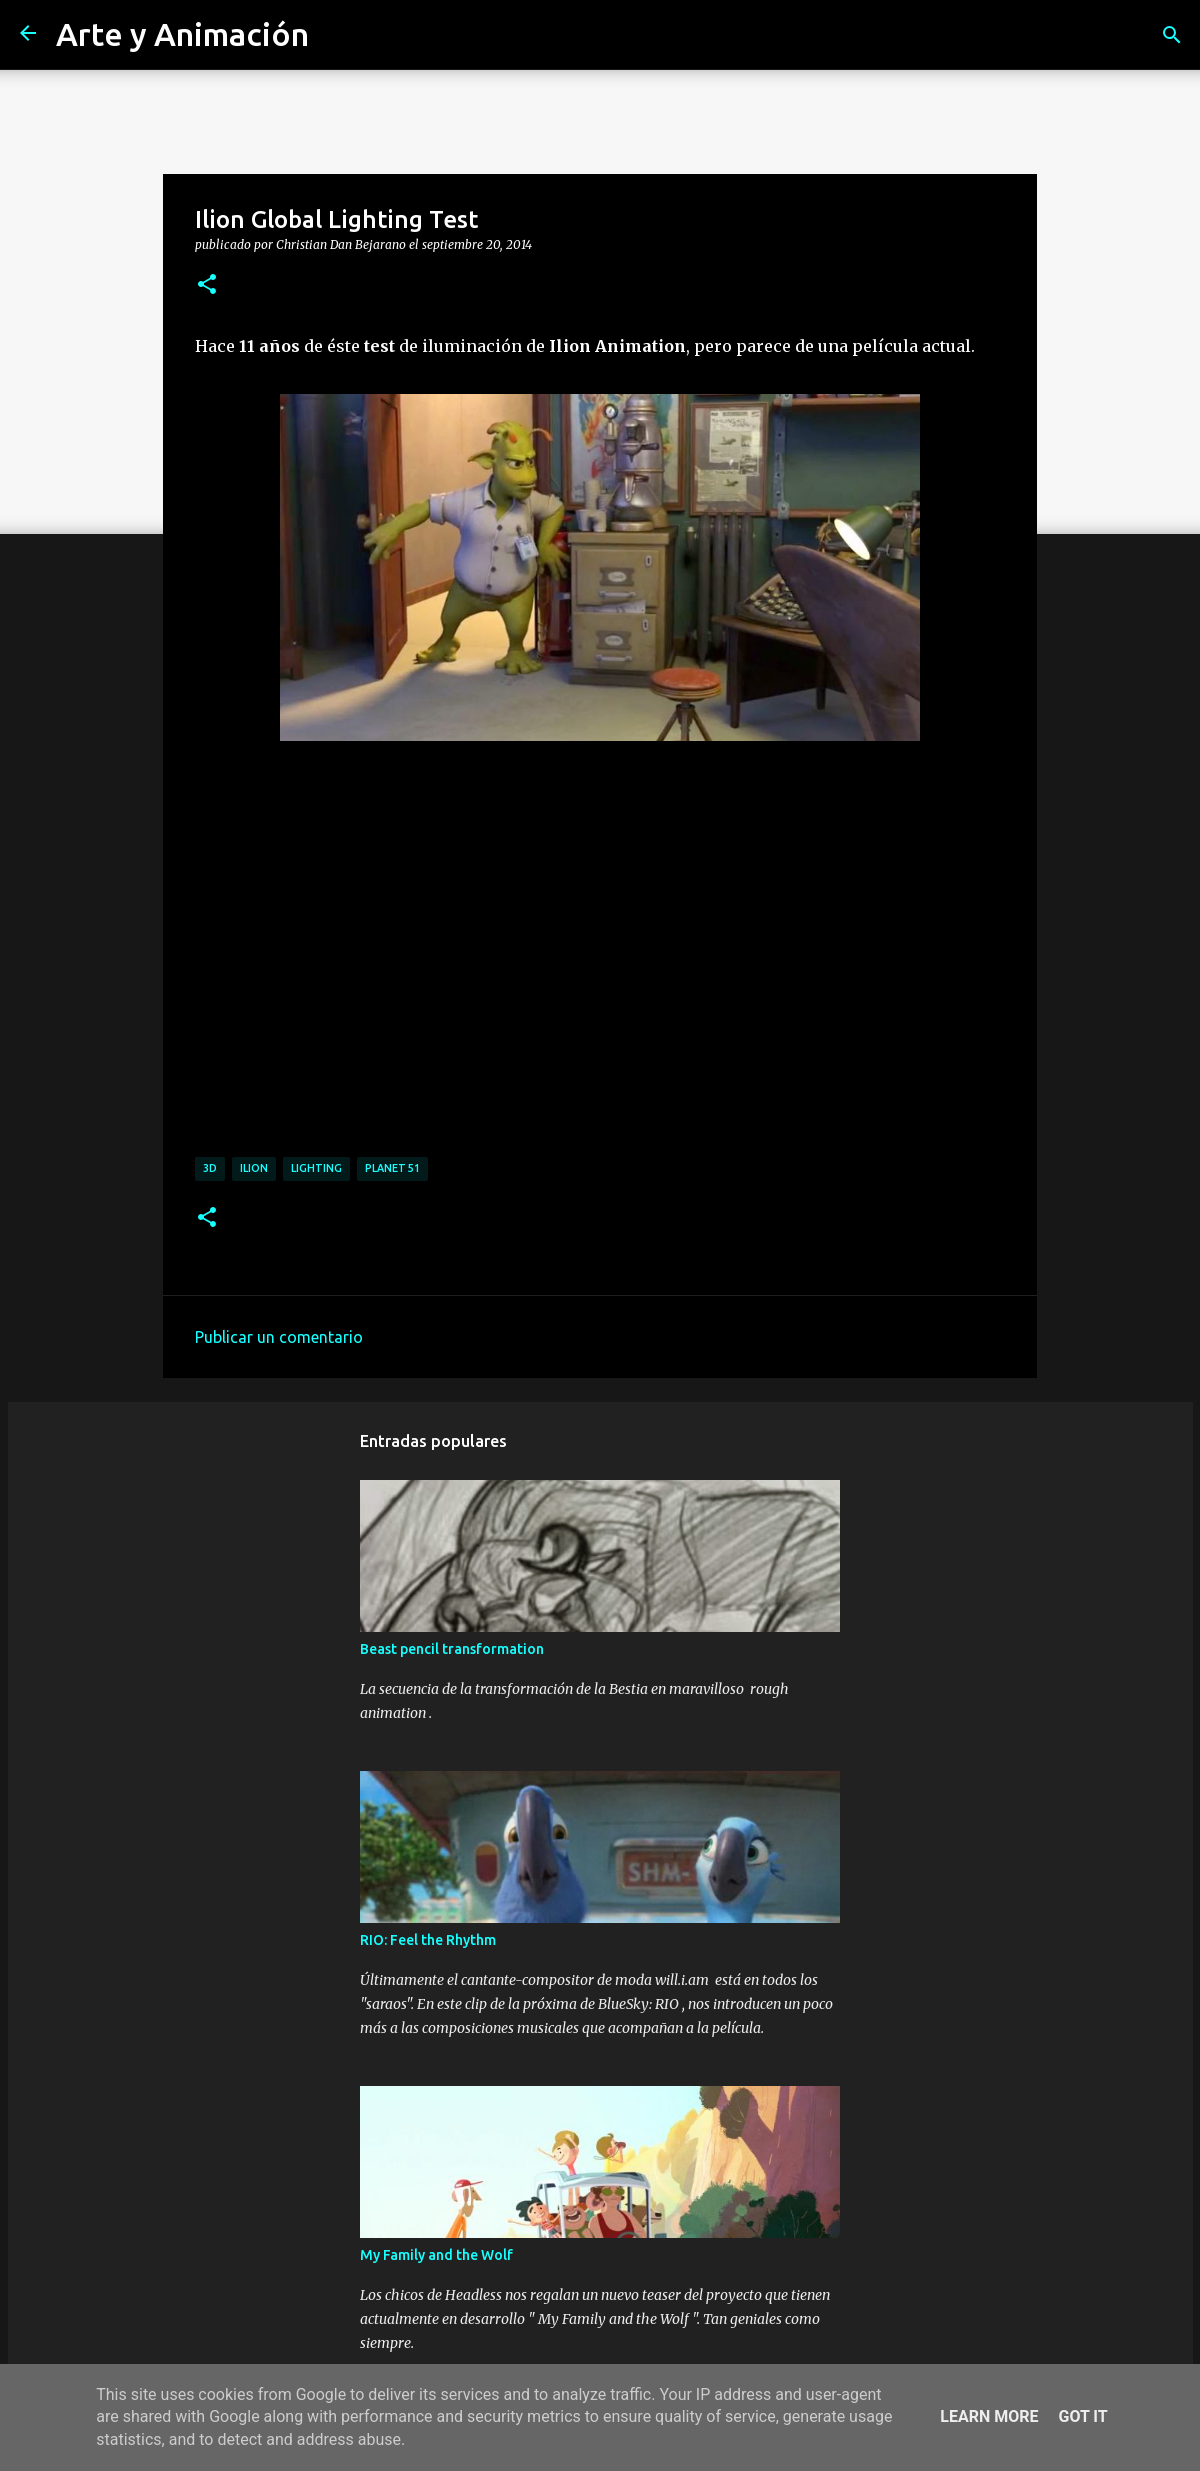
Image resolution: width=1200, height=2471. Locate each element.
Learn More (989, 2416)
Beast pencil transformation (452, 1649)
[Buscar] (1172, 35)
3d (210, 1168)
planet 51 (392, 1168)
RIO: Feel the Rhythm (428, 1940)
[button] (207, 285)
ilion (254, 1168)
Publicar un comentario (279, 1337)
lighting (316, 1168)
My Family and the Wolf (436, 2255)
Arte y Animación (182, 34)
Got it (1082, 2416)
